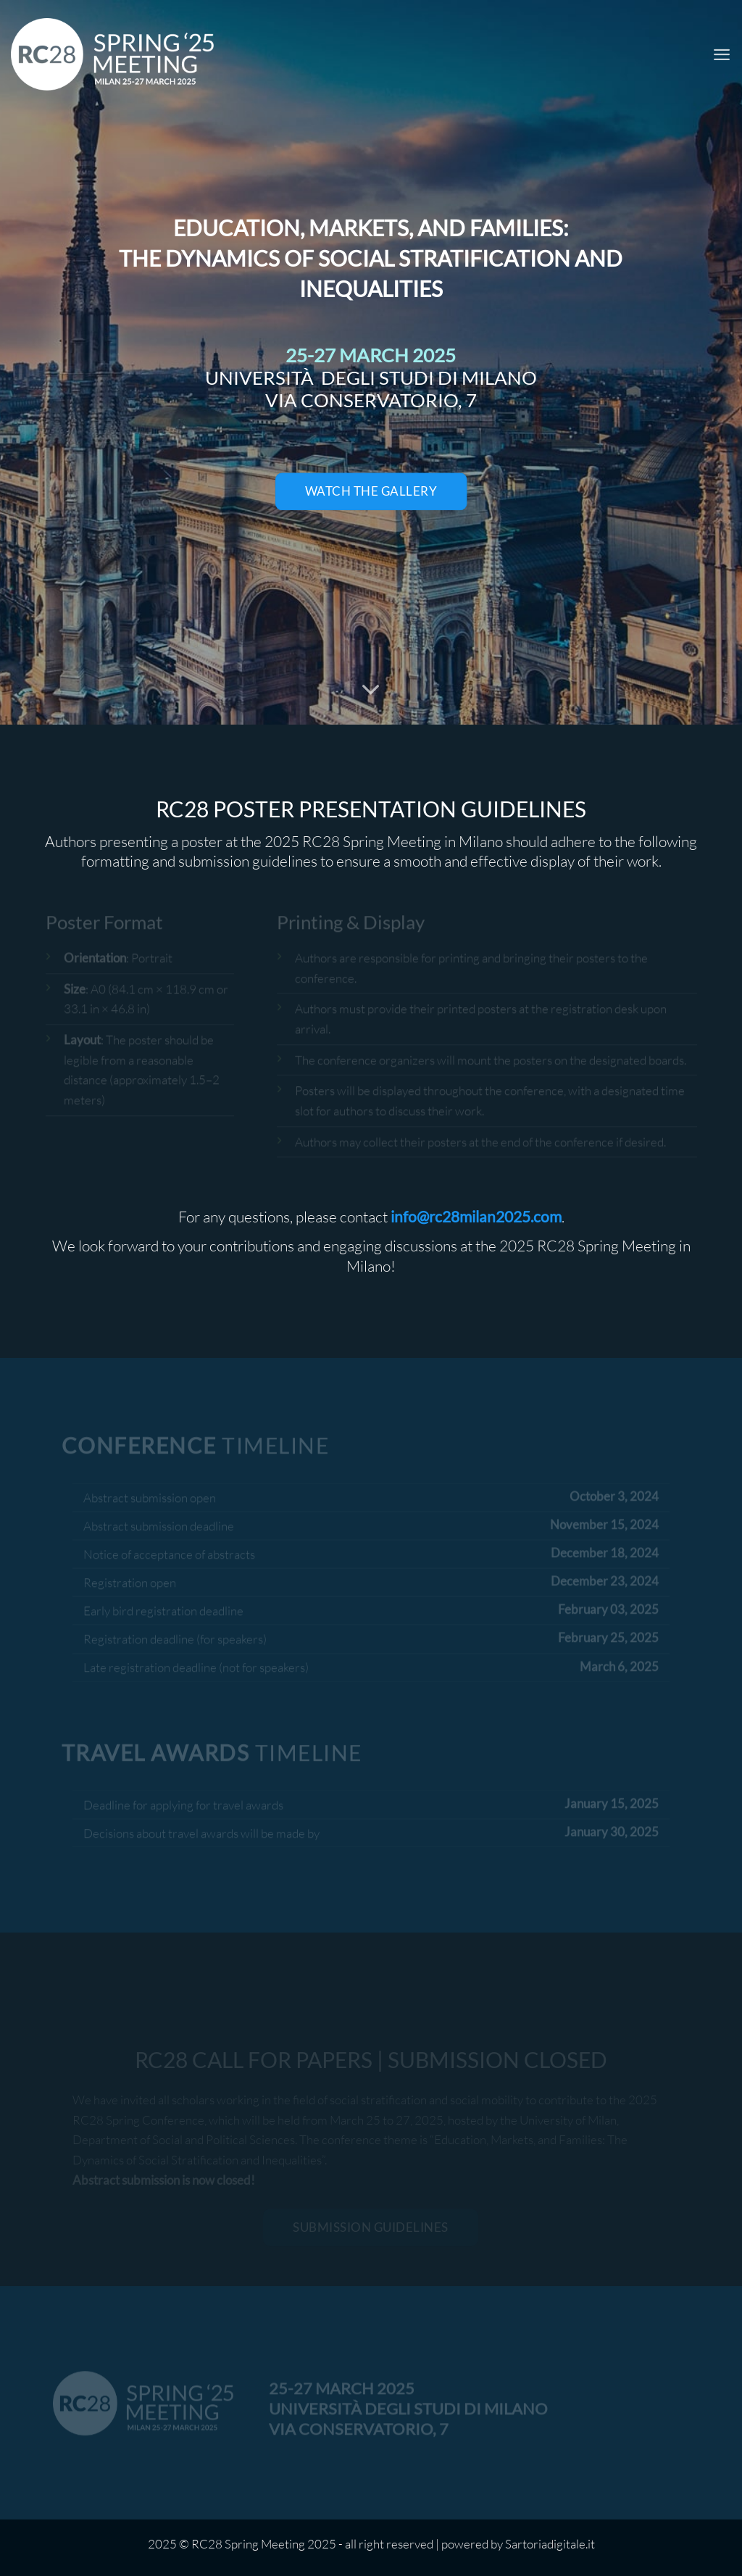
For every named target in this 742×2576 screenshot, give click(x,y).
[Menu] (721, 54)
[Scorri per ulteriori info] (370, 690)
